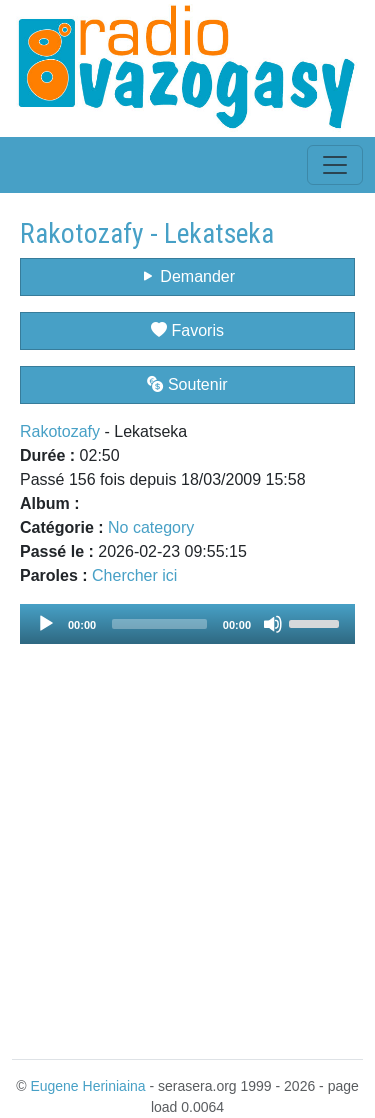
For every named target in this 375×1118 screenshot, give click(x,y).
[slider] (159, 624)
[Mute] (273, 624)
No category (151, 527)
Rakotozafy (60, 431)
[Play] (46, 624)
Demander (187, 276)
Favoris (187, 330)
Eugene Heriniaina (87, 1086)
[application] (187, 624)
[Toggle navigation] (335, 165)
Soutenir (187, 384)
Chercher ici (134, 575)
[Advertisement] (187, 839)
